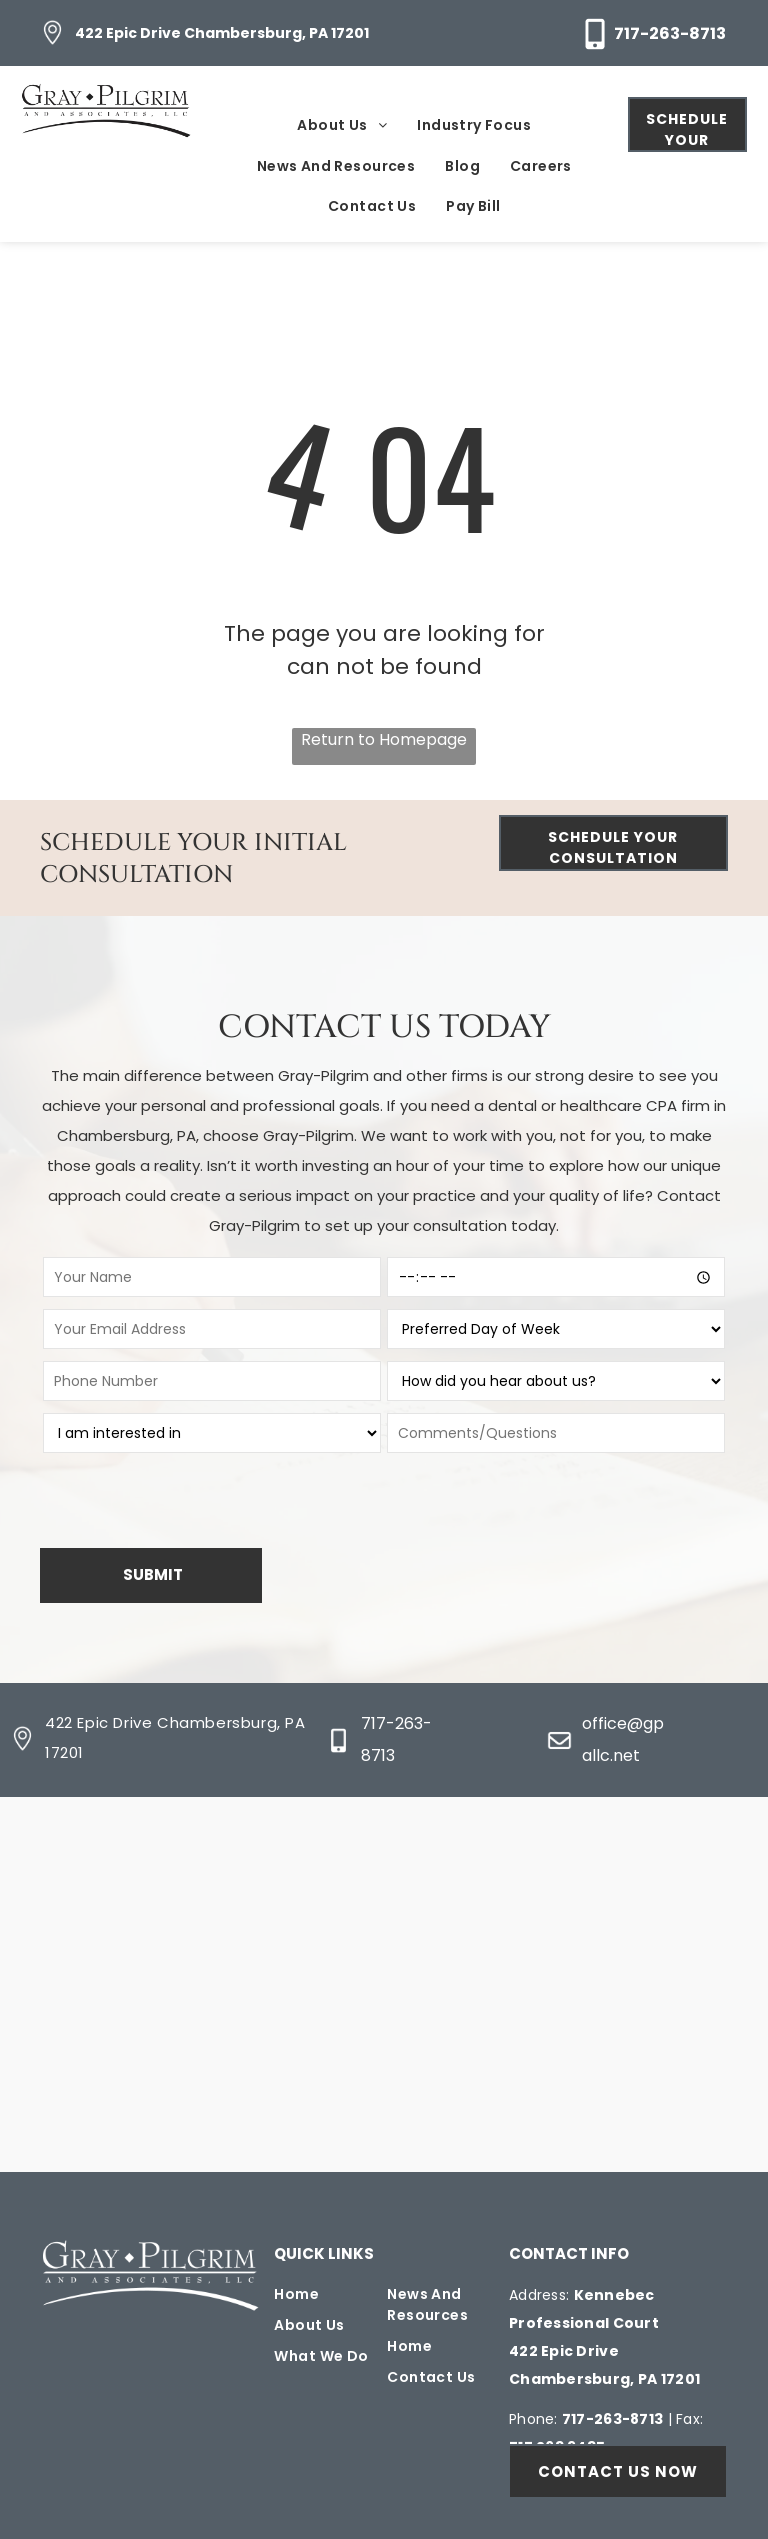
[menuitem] (342, 126)
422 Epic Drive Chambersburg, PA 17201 (222, 33)
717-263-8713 (670, 33)
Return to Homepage (384, 739)
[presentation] (180, 1502)
